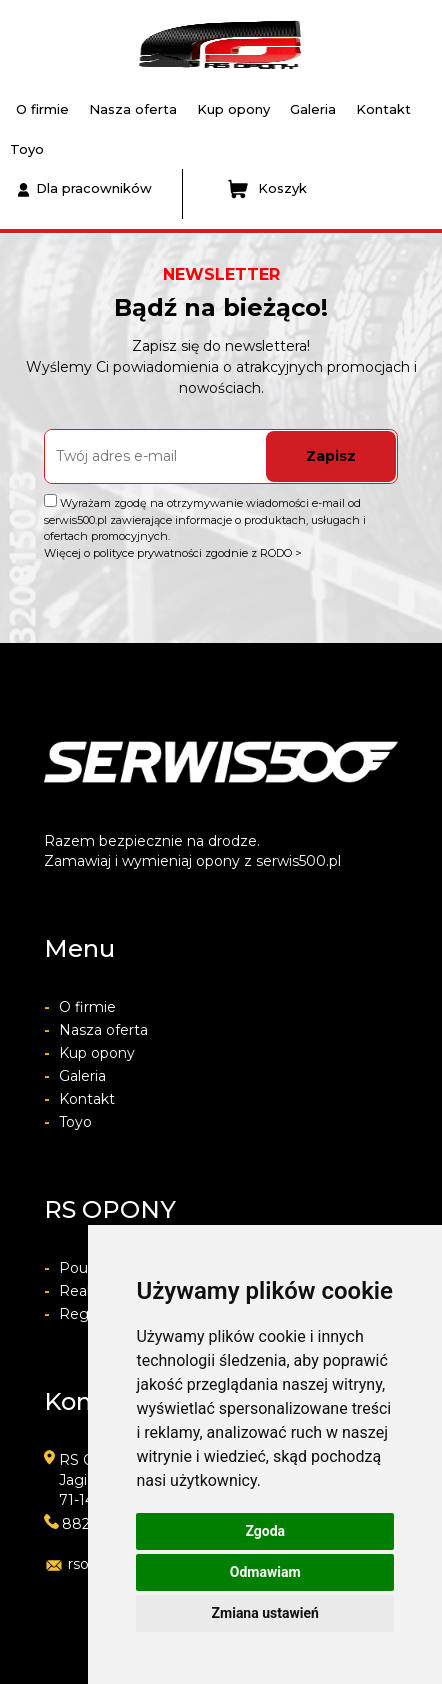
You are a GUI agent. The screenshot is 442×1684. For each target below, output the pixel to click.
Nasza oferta (133, 109)
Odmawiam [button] (265, 1572)
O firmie (42, 109)
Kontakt (383, 109)
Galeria (313, 109)
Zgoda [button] (265, 1531)
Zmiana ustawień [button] (265, 1613)
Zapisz (331, 456)
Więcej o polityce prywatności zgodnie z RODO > (173, 553)
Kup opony (233, 109)
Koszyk (267, 189)
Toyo (27, 149)
